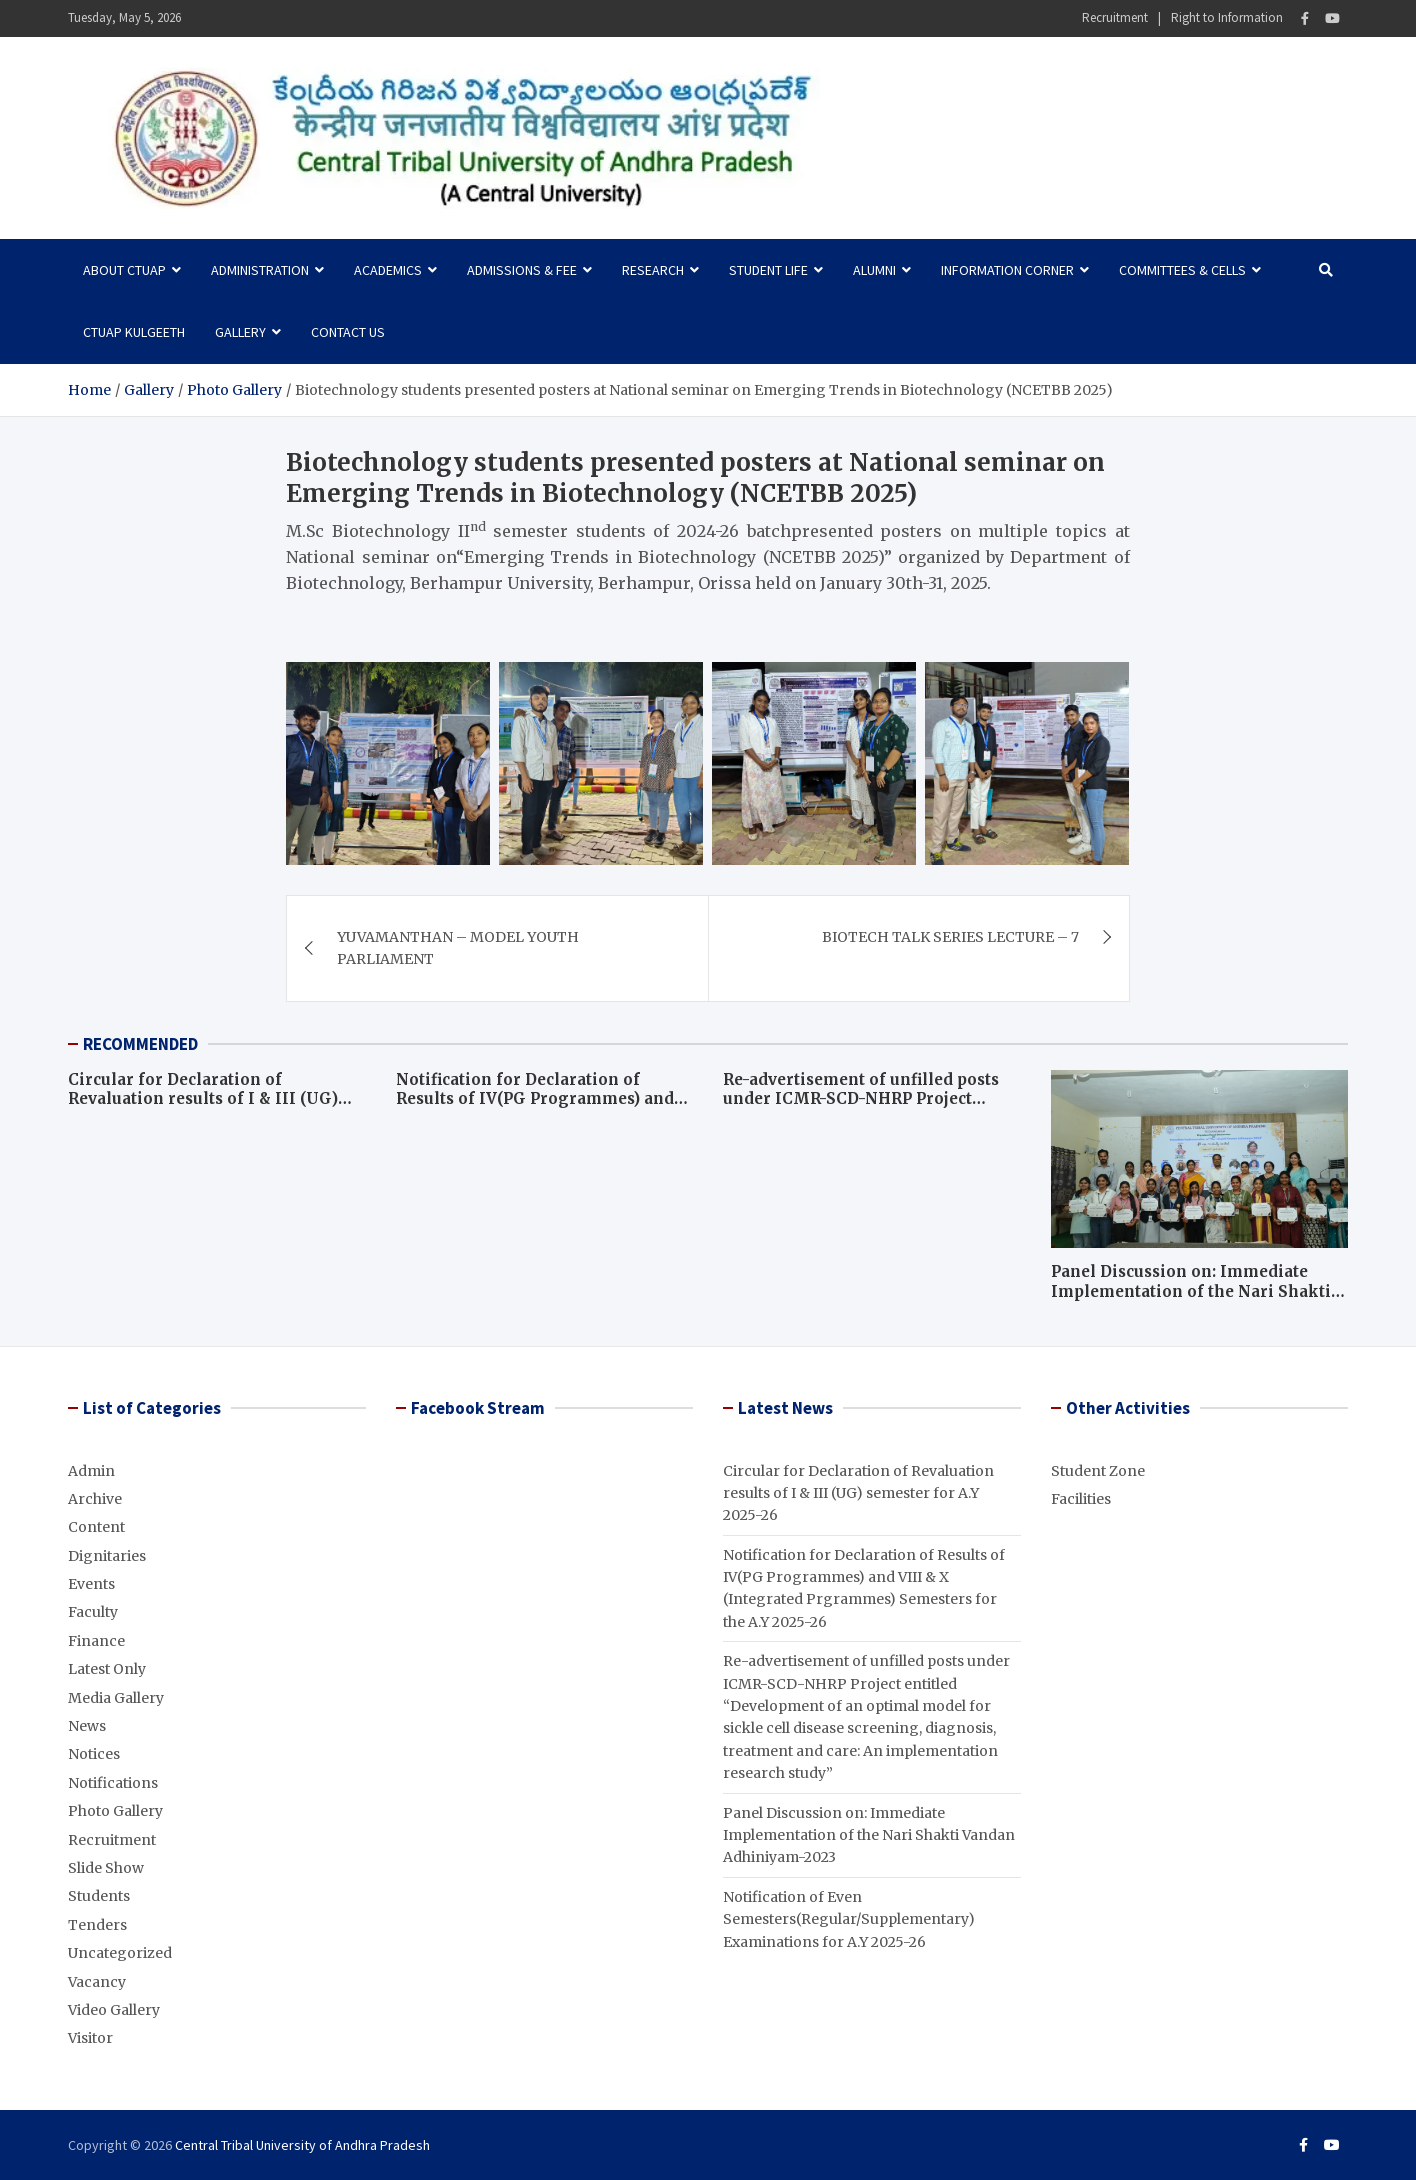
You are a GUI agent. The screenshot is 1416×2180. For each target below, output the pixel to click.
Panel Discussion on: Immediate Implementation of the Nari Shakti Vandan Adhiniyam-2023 (1191, 1291)
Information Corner (1007, 270)
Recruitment (1115, 17)
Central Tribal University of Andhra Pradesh (302, 2145)
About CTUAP (124, 270)
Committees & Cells (1182, 270)
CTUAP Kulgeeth (134, 332)
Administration (260, 270)
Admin (91, 1471)
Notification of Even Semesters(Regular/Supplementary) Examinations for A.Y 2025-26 (849, 1919)
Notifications (113, 1783)
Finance (96, 1641)
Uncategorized (120, 1953)
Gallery (240, 332)
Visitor (90, 2038)
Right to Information (1227, 17)
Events (91, 1584)
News (87, 1726)
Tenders (97, 1925)
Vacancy (97, 1982)
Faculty (93, 1612)
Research (653, 270)
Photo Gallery (115, 1811)
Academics (388, 270)
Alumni (874, 270)
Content (96, 1527)
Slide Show (106, 1868)
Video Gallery (114, 2010)
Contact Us (348, 332)
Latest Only (107, 1669)
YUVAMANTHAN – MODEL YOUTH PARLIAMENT (458, 948)
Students (99, 1896)
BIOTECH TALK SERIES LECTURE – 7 (950, 937)
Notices (94, 1754)
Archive (95, 1499)
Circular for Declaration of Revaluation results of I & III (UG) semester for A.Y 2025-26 (203, 1099)
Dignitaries (107, 1556)
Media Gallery (116, 1698)
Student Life (768, 270)
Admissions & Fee (522, 270)
